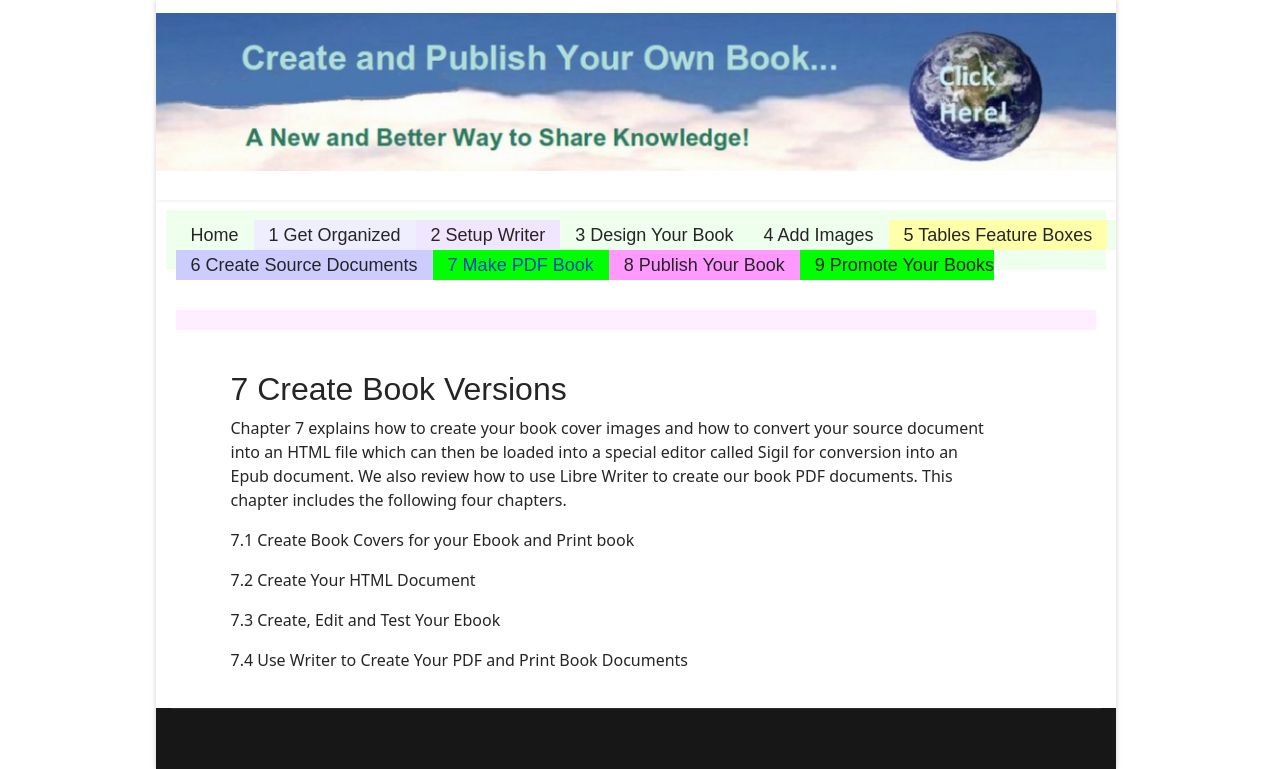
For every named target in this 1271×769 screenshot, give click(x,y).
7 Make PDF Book (521, 265)
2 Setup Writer (488, 235)
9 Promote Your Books (904, 265)
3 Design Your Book (654, 235)
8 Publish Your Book (704, 265)
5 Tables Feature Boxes (998, 235)
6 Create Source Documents (304, 265)
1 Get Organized (335, 235)
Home (215, 235)
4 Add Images (818, 235)
